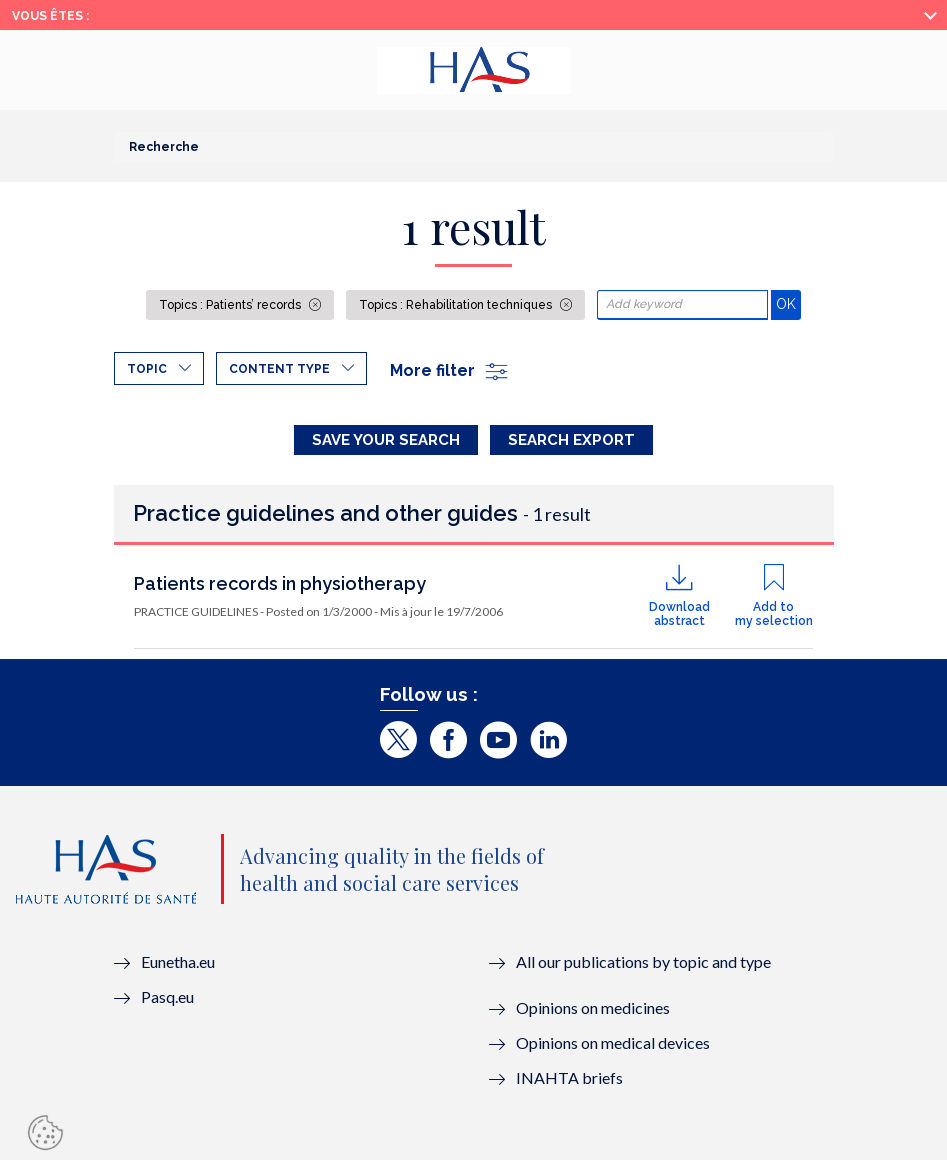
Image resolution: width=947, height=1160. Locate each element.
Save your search (386, 440)
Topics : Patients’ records (231, 305)
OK (788, 303)
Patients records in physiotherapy (280, 583)
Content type (279, 369)
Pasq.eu (167, 996)
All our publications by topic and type (643, 961)
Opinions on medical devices (613, 1042)
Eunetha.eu (178, 961)
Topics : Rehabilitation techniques (457, 305)
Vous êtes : (50, 16)
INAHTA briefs (569, 1077)
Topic (147, 369)
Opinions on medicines (593, 1007)
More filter (450, 370)
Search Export (571, 440)
